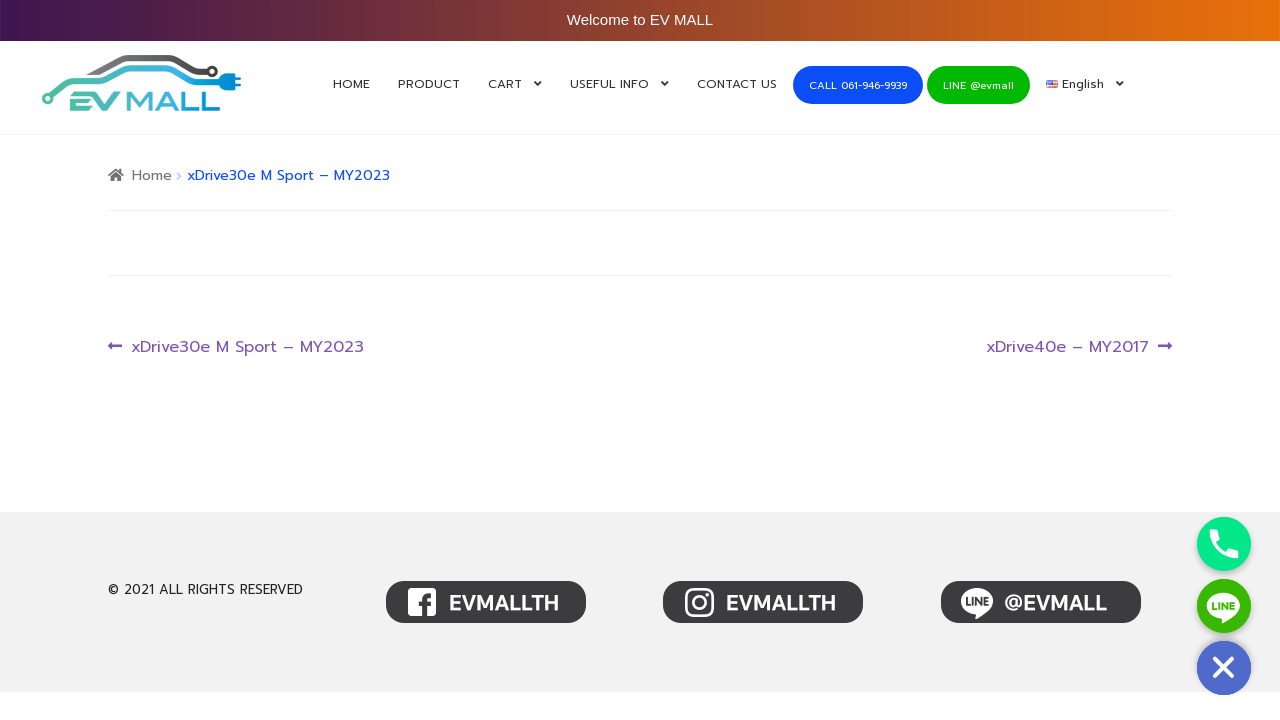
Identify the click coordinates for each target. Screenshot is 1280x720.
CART (505, 84)
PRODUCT (429, 84)
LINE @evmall (978, 85)
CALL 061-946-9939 (858, 85)
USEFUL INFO (609, 84)
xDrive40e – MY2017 (1067, 347)
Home (152, 175)
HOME (351, 84)
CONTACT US (737, 84)
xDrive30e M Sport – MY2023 (247, 347)
